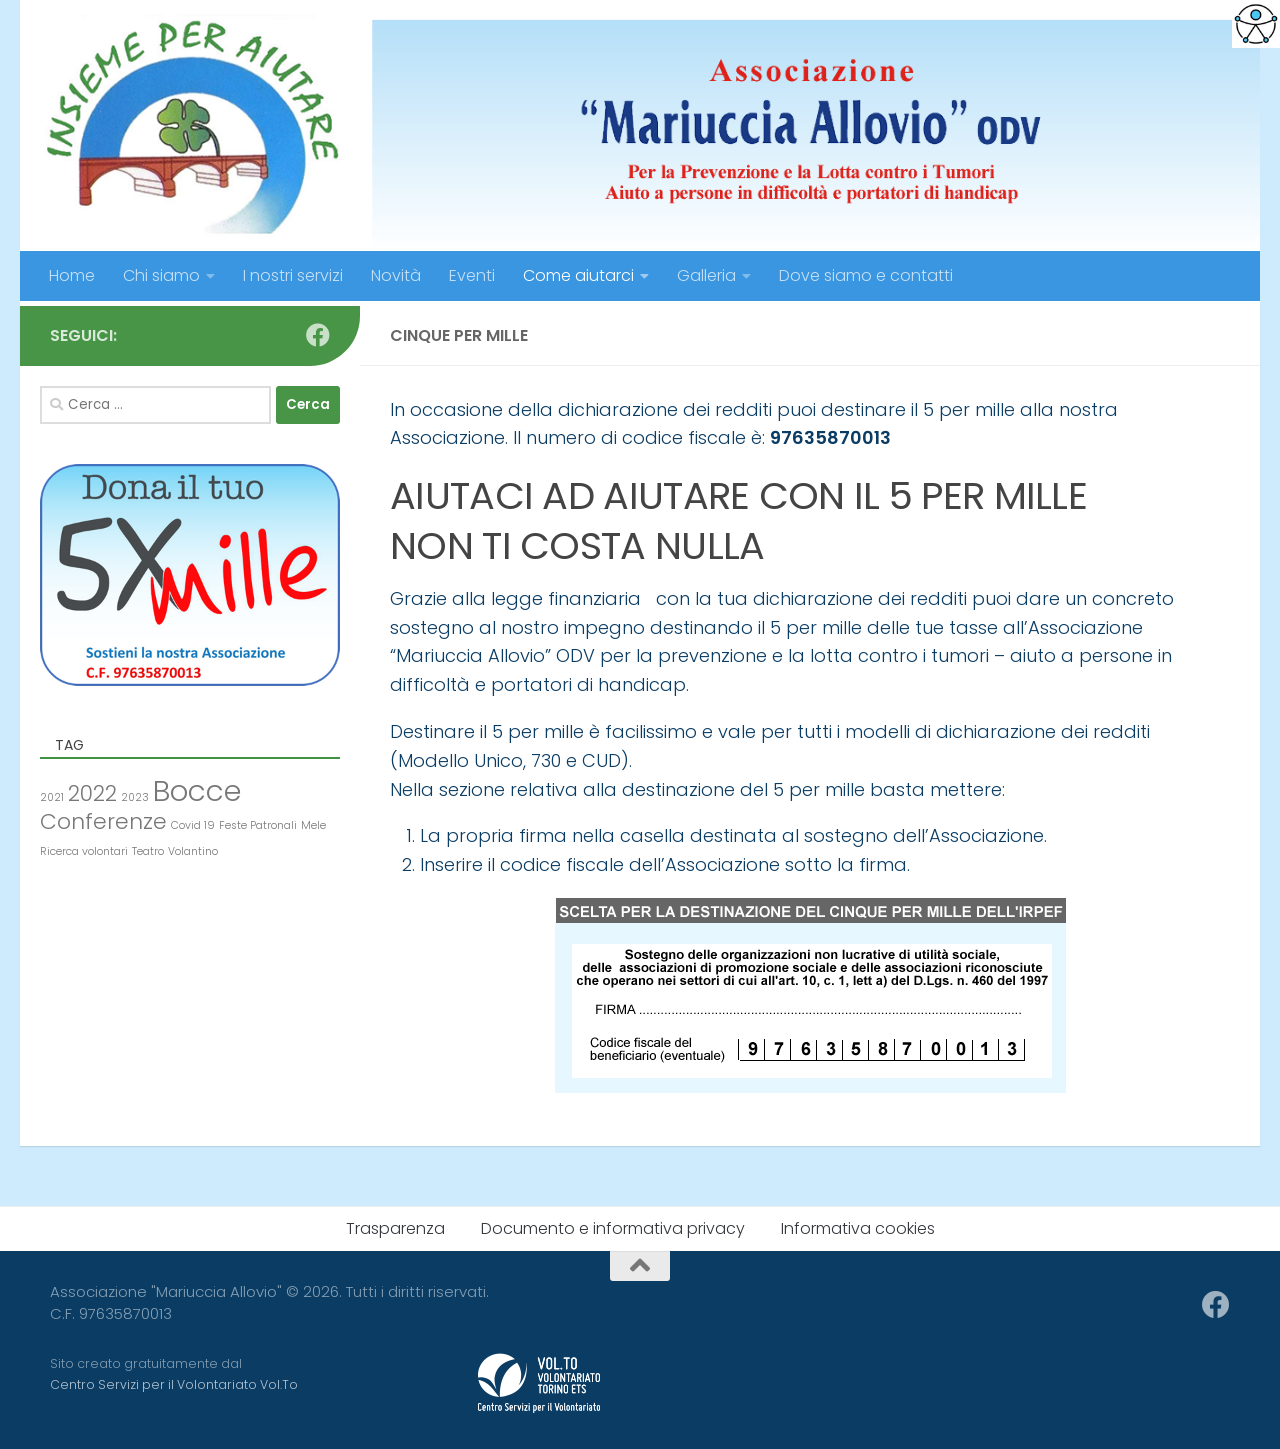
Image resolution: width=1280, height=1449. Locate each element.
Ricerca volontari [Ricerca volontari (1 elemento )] (84, 851)
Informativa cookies (858, 1228)
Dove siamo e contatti (866, 275)
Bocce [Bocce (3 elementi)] (197, 790)
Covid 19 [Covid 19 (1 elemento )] (193, 825)
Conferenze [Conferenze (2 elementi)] (103, 821)
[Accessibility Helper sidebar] (1256, 24)
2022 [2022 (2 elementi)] (92, 793)
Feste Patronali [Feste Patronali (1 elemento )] (258, 825)
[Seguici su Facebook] (318, 335)
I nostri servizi (293, 275)
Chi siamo (161, 275)
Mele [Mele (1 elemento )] (313, 825)
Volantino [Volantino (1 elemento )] (193, 851)
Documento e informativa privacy (613, 1228)
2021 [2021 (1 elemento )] (52, 797)
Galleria (706, 275)
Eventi (472, 275)
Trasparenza (395, 1228)
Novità (396, 275)
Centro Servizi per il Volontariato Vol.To (174, 1384)
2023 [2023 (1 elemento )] (135, 797)
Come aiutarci (578, 275)
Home (72, 275)
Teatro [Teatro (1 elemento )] (148, 851)
